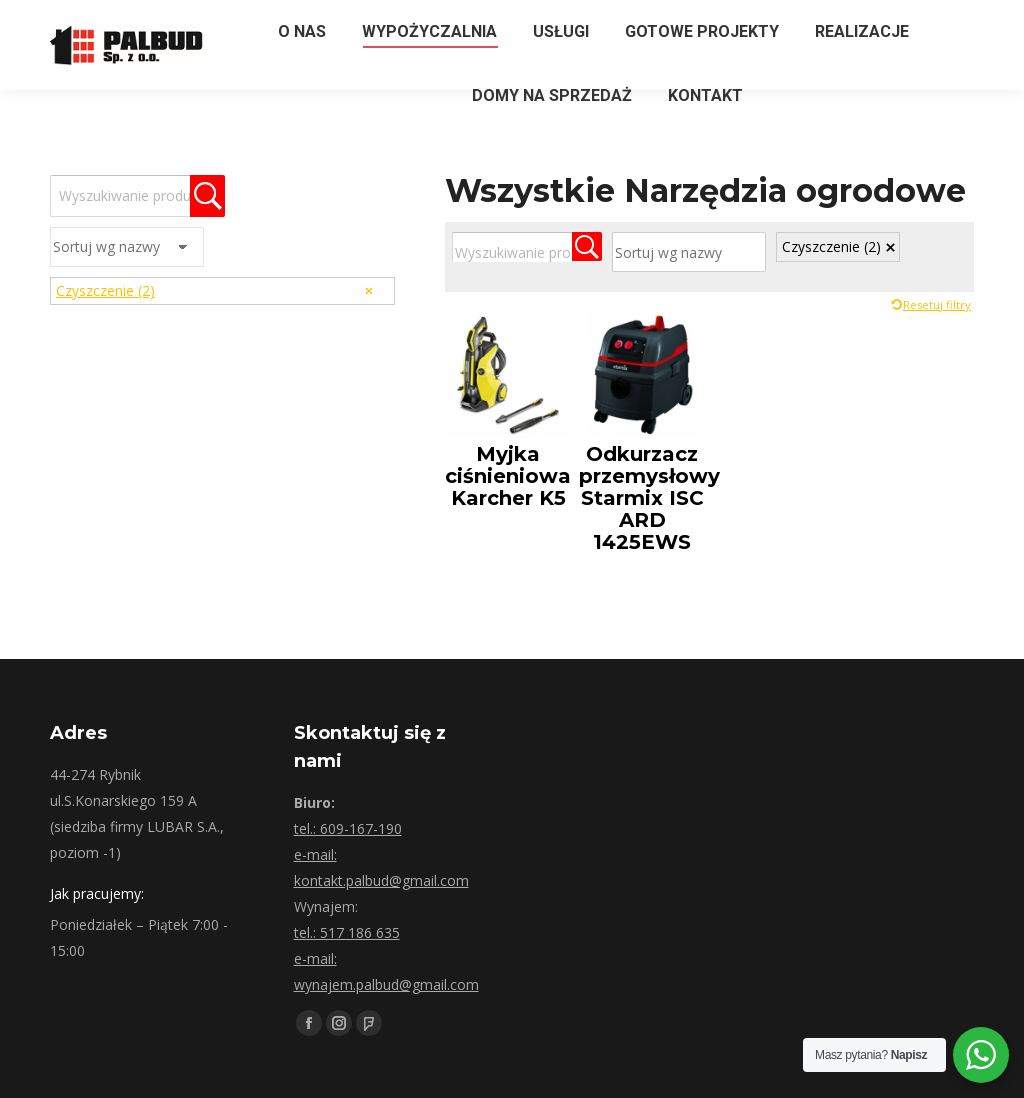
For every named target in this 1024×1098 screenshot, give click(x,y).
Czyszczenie (831, 246)
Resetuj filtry (937, 304)
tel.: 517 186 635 (347, 932)
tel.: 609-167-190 (348, 828)
